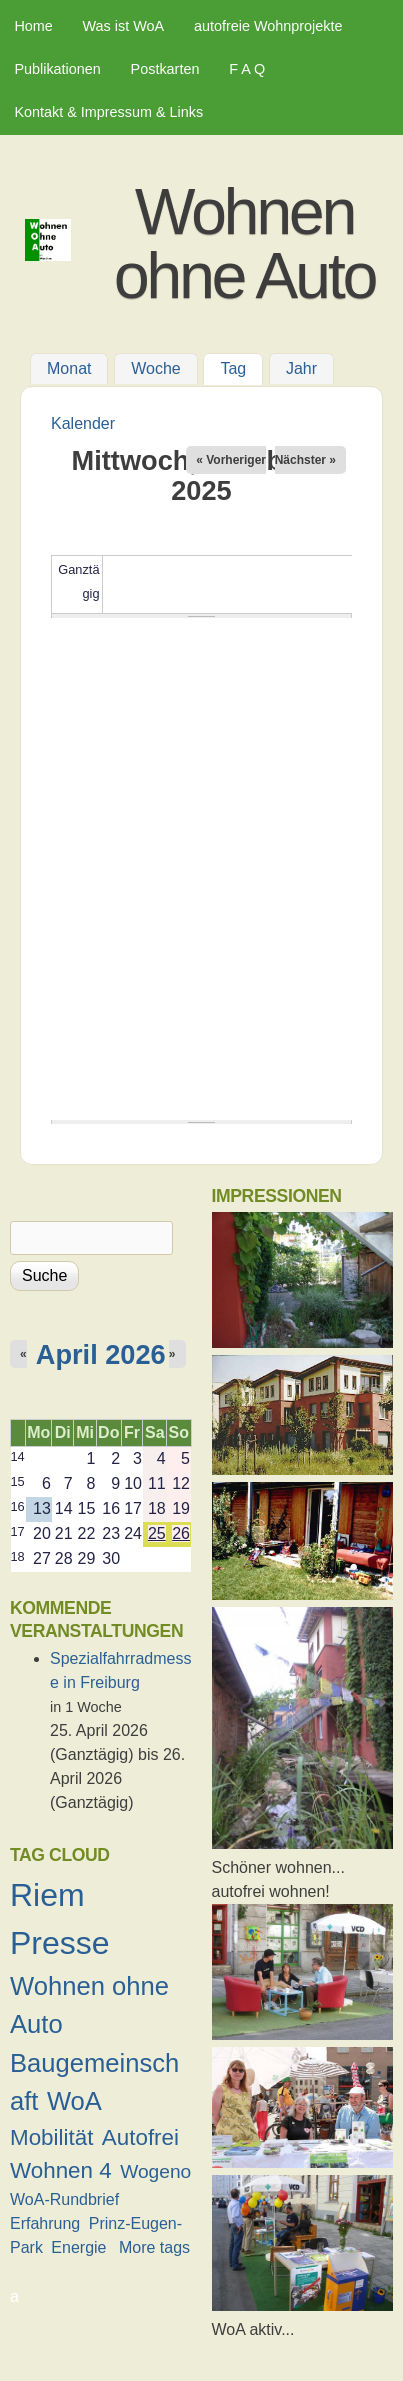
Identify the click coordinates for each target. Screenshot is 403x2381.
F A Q (247, 69)
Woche (156, 369)
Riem (47, 1895)
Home (33, 26)
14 (18, 1456)
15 (18, 1481)
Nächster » (305, 460)
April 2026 (101, 1354)
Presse (60, 1943)
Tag (241, 367)
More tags (154, 2247)
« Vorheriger (231, 460)
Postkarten (165, 69)
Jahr (301, 369)
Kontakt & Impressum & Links (108, 112)
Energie (78, 2247)
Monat (69, 369)
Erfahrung (45, 2223)
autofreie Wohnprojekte (268, 26)
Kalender (83, 423)
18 (18, 1556)
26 (181, 1533)
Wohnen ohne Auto (244, 244)
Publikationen (57, 69)
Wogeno (155, 2171)
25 (157, 1533)
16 (18, 1506)
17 (18, 1531)
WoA (74, 2101)
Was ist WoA (124, 26)
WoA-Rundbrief (64, 2199)
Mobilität (51, 2137)
